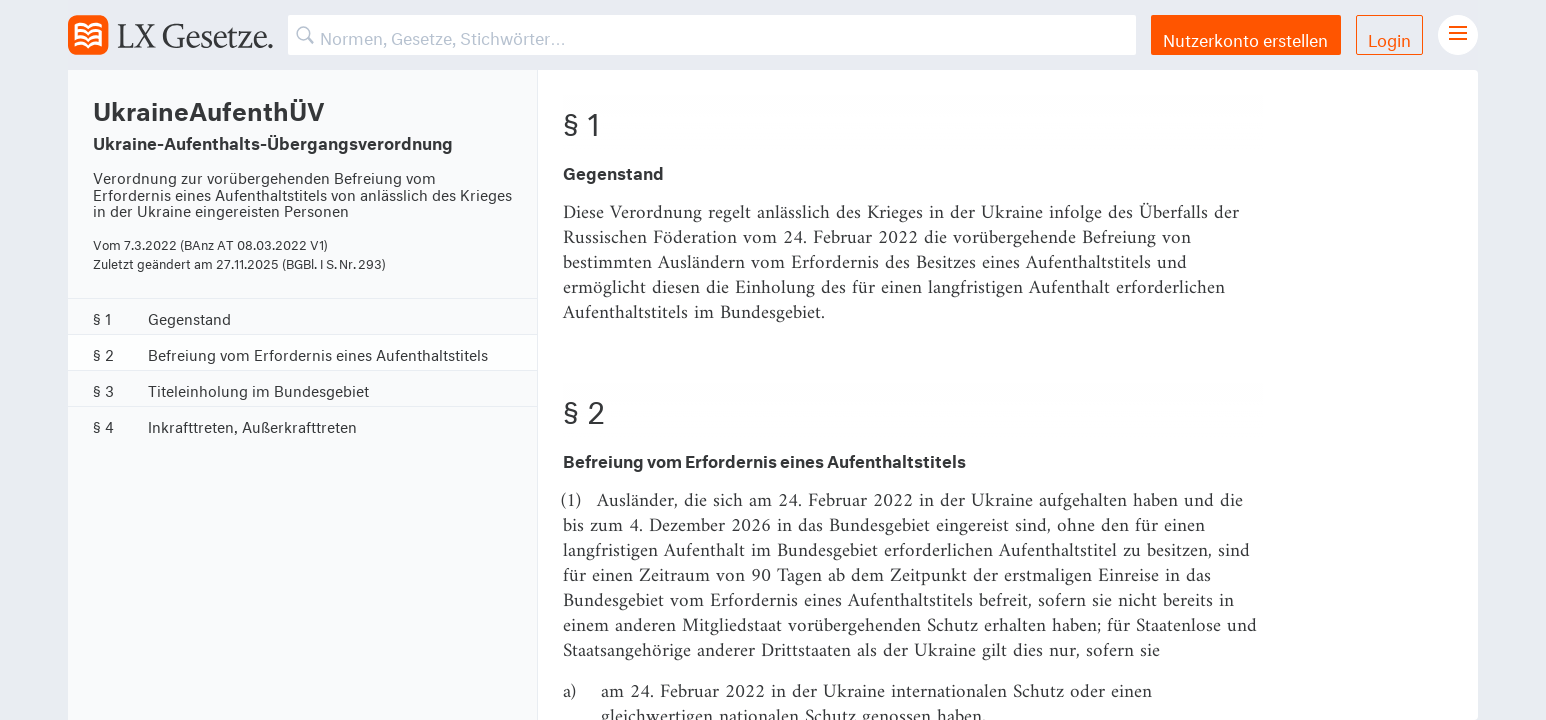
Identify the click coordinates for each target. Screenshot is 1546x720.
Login (1389, 37)
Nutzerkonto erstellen (1245, 37)
